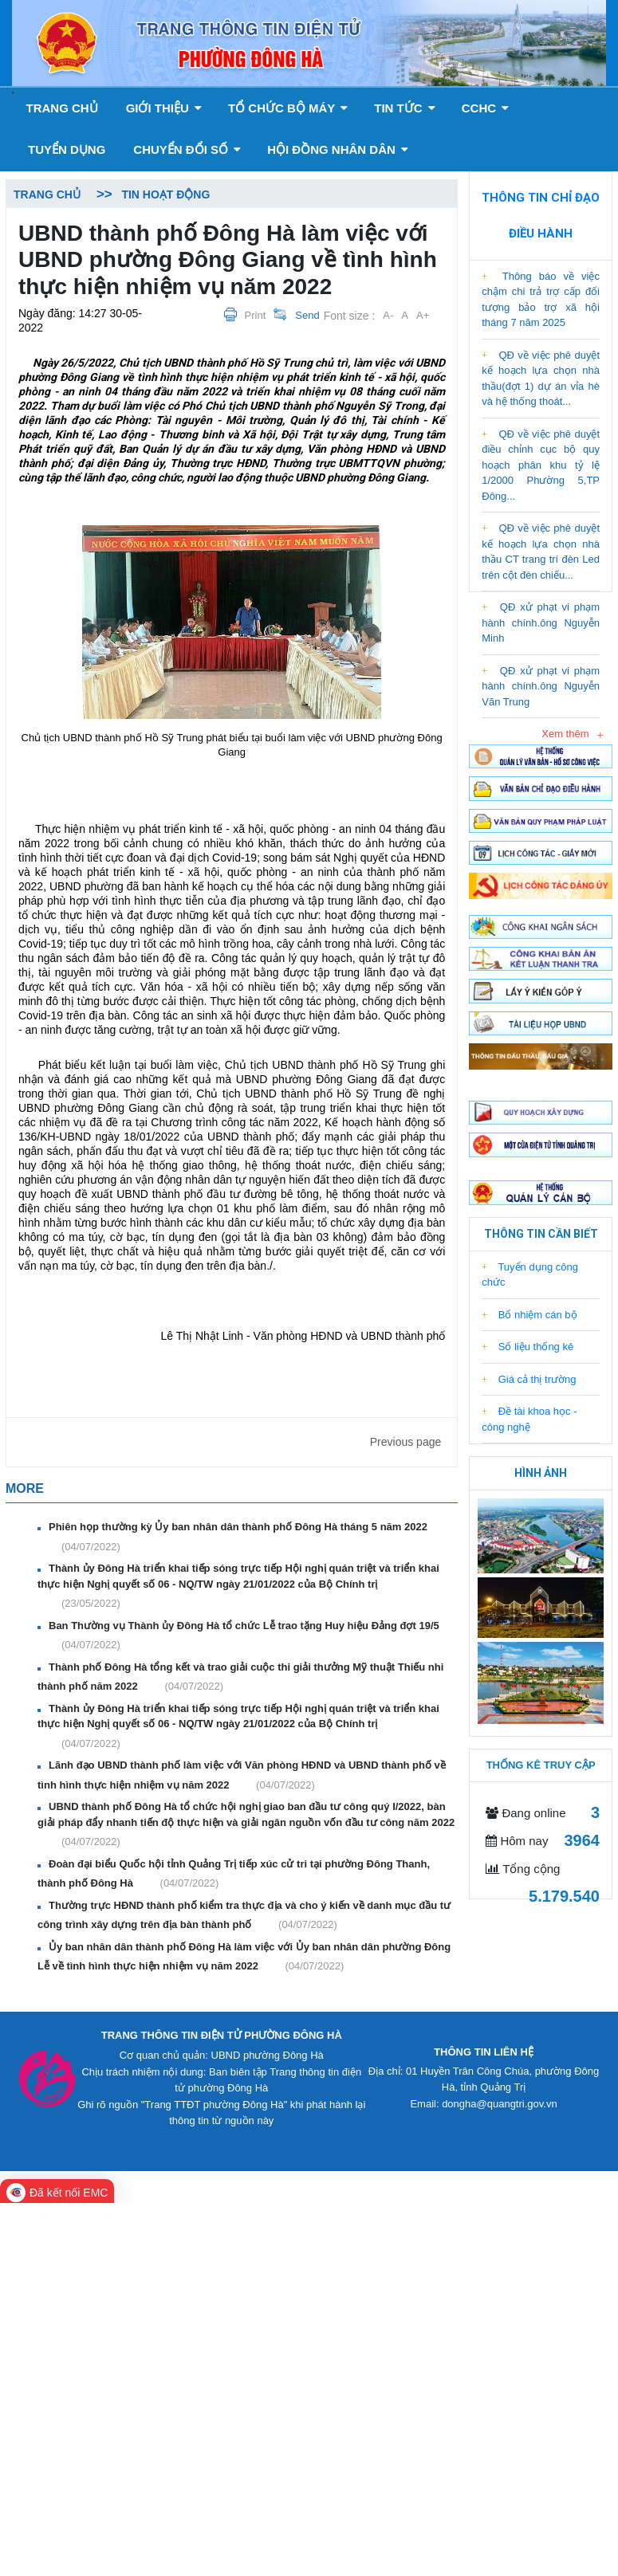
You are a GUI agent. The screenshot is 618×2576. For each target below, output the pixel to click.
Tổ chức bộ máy (288, 108)
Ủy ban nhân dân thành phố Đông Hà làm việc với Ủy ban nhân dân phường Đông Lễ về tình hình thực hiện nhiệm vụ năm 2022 (244, 1957)
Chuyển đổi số (187, 149)
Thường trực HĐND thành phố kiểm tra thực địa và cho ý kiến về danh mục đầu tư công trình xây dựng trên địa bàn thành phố (244, 1916)
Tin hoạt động (165, 194)
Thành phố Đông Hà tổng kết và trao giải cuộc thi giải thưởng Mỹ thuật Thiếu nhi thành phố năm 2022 (240, 1677)
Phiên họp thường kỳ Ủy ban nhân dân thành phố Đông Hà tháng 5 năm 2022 (236, 1537)
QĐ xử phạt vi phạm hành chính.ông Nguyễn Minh (541, 622)
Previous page (406, 1441)
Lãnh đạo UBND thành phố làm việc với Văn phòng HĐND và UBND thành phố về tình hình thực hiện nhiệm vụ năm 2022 (241, 1776)
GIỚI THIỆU (164, 108)
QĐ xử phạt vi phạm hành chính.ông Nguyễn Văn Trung (541, 686)
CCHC (486, 108)
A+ (422, 315)
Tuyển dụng (66, 149)
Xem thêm (564, 734)
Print (255, 315)
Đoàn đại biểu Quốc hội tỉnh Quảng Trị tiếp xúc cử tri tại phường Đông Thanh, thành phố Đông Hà (233, 1874)
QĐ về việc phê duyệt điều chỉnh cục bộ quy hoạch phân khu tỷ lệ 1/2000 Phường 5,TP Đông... (541, 465)
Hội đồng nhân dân (337, 149)
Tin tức (404, 108)
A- (388, 315)
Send (307, 315)
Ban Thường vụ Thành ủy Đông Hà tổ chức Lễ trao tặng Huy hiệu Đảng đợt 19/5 (242, 1636)
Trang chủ (61, 108)
